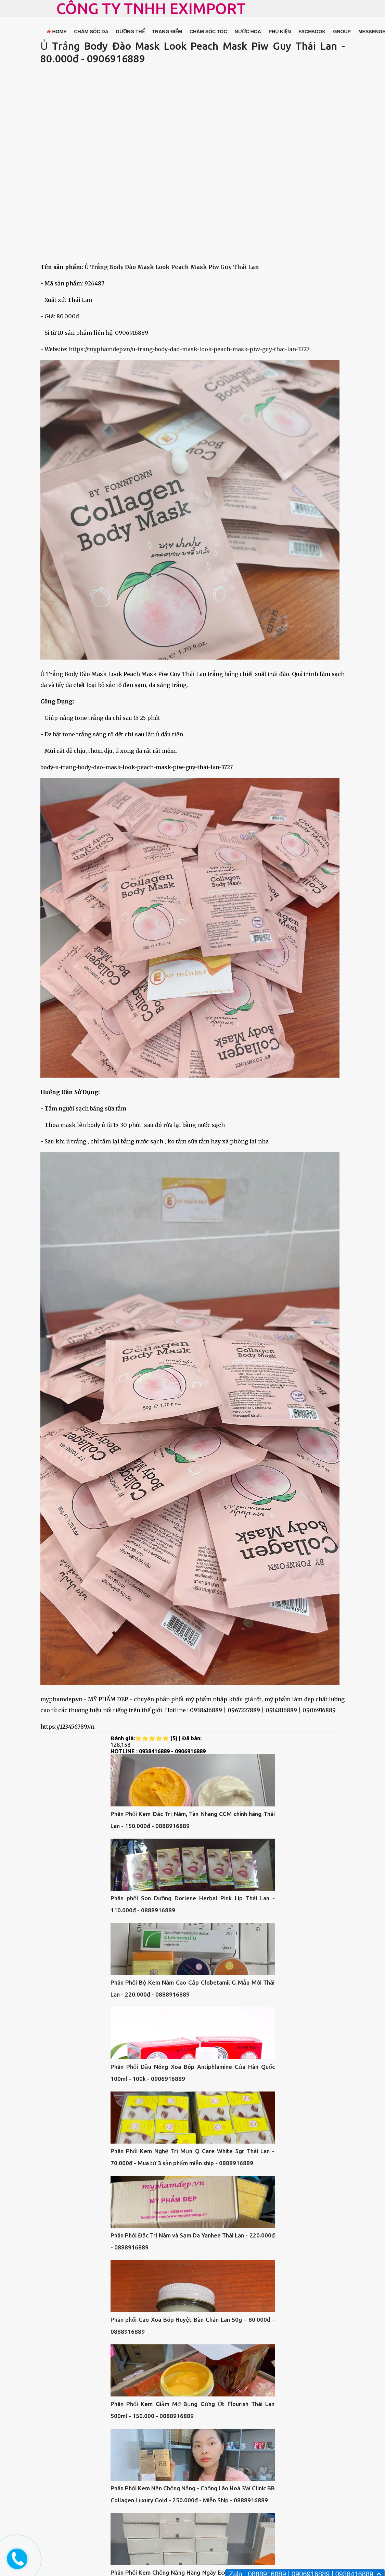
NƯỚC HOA (248, 31)
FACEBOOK (311, 31)
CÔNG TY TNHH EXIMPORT (151, 8)
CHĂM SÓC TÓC (208, 31)
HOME (57, 31)
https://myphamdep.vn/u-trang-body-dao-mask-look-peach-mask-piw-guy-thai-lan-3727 (189, 349)
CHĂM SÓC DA (91, 31)
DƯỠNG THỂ (130, 31)
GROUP (342, 31)
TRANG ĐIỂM (167, 31)
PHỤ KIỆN (280, 31)
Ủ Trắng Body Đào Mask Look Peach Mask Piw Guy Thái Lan (172, 266)
